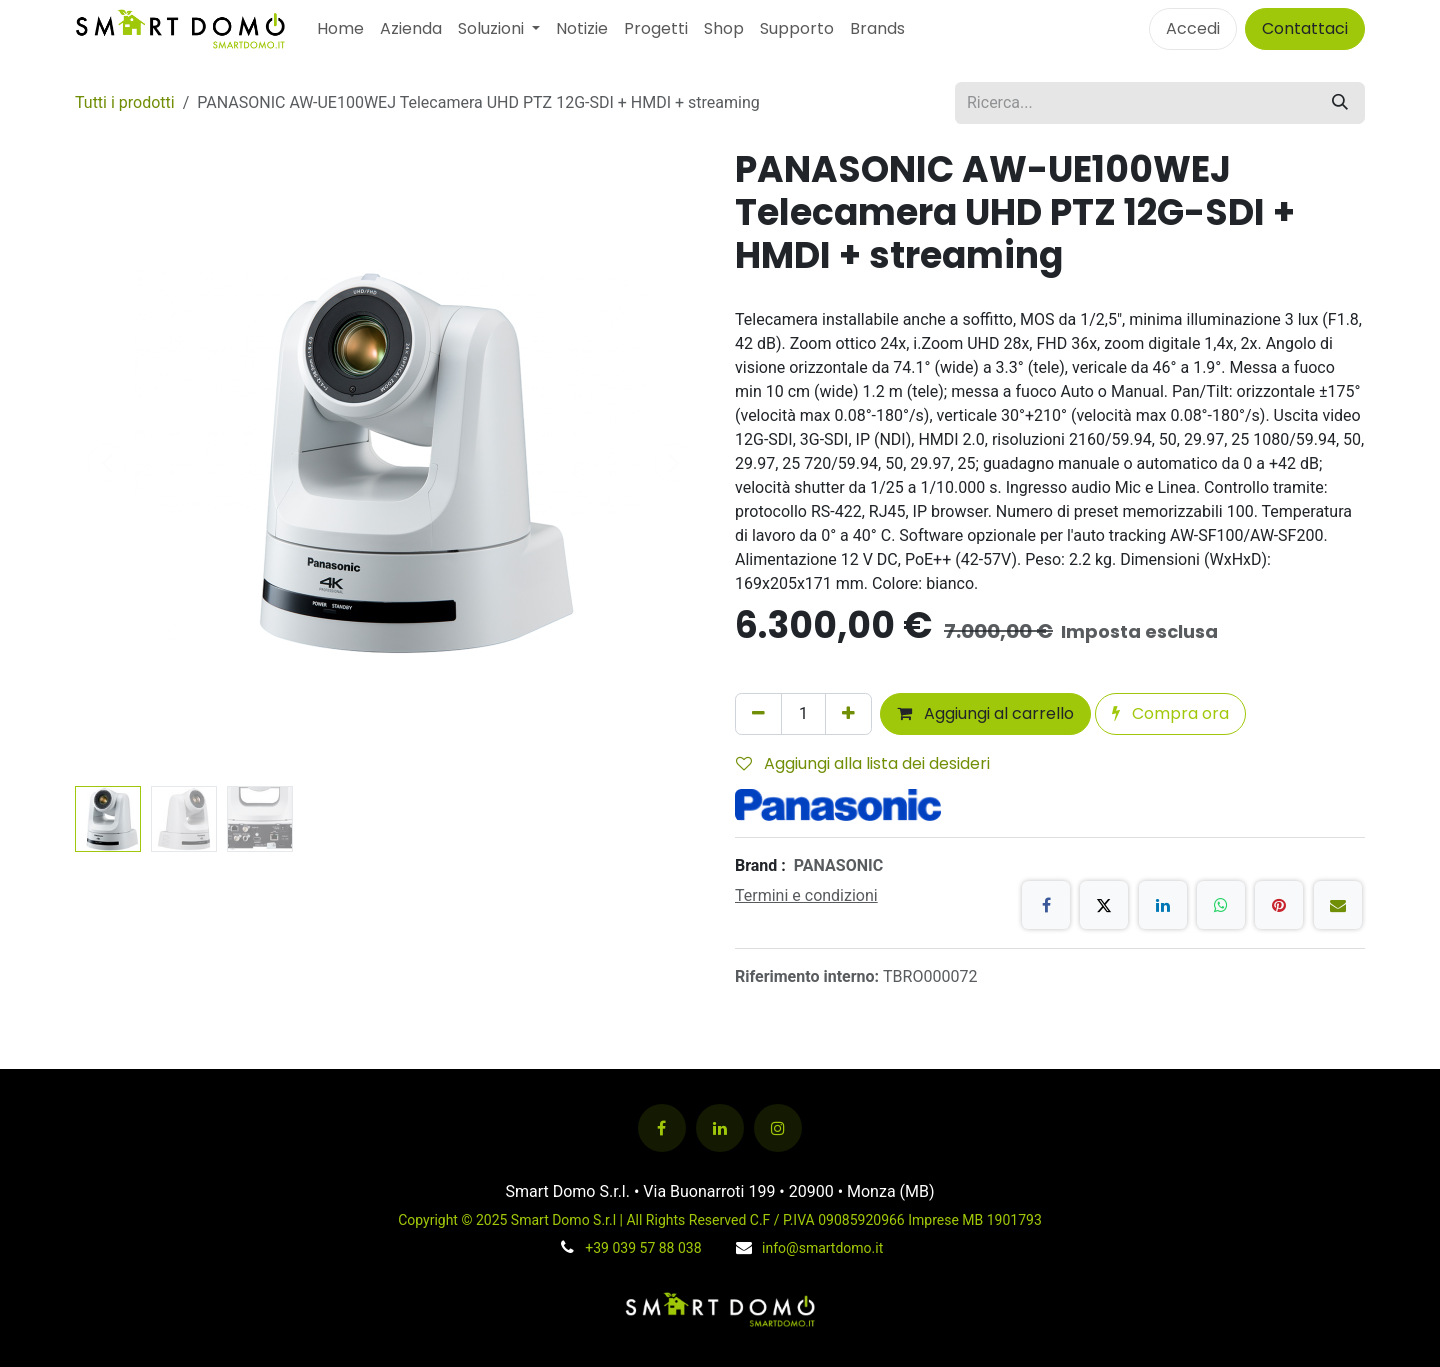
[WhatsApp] (1221, 905)
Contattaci (1305, 28)
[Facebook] (1046, 905)
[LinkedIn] (1163, 905)
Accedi (1193, 28)
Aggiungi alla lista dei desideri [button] (863, 763)
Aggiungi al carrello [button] (985, 713)
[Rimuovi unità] (758, 714)
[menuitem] (340, 29)
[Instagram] (778, 1128)
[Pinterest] (1279, 905)
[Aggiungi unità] (848, 714)
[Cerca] (1340, 103)
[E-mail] (1338, 905)
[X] (1104, 905)
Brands (877, 28)
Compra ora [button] (1170, 713)
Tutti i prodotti (125, 102)
